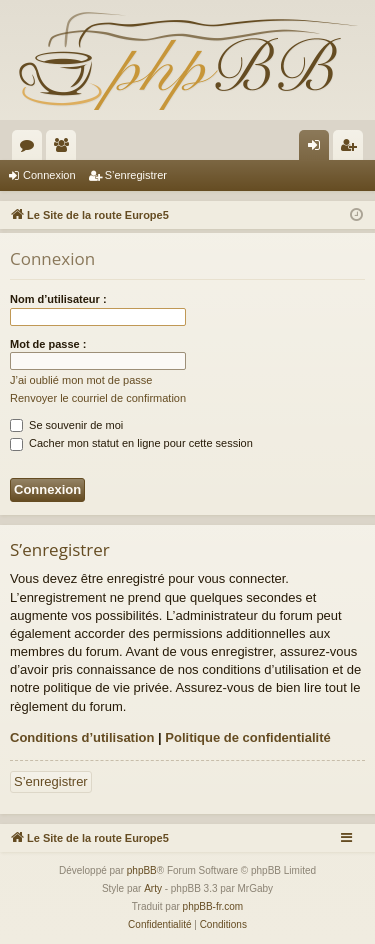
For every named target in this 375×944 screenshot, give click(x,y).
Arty (153, 888)
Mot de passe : (48, 344)
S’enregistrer (136, 175)
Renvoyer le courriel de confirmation (98, 398)
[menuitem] (159, 925)
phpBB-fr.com (213, 906)
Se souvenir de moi (66, 425)
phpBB (142, 870)
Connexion (49, 175)
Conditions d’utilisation (82, 737)
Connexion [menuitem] (318, 149)
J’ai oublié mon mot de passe (81, 380)
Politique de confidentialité (247, 737)
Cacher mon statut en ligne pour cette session (131, 443)
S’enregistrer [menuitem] (352, 149)
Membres (65, 149)
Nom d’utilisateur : (58, 299)
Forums (31, 149)
